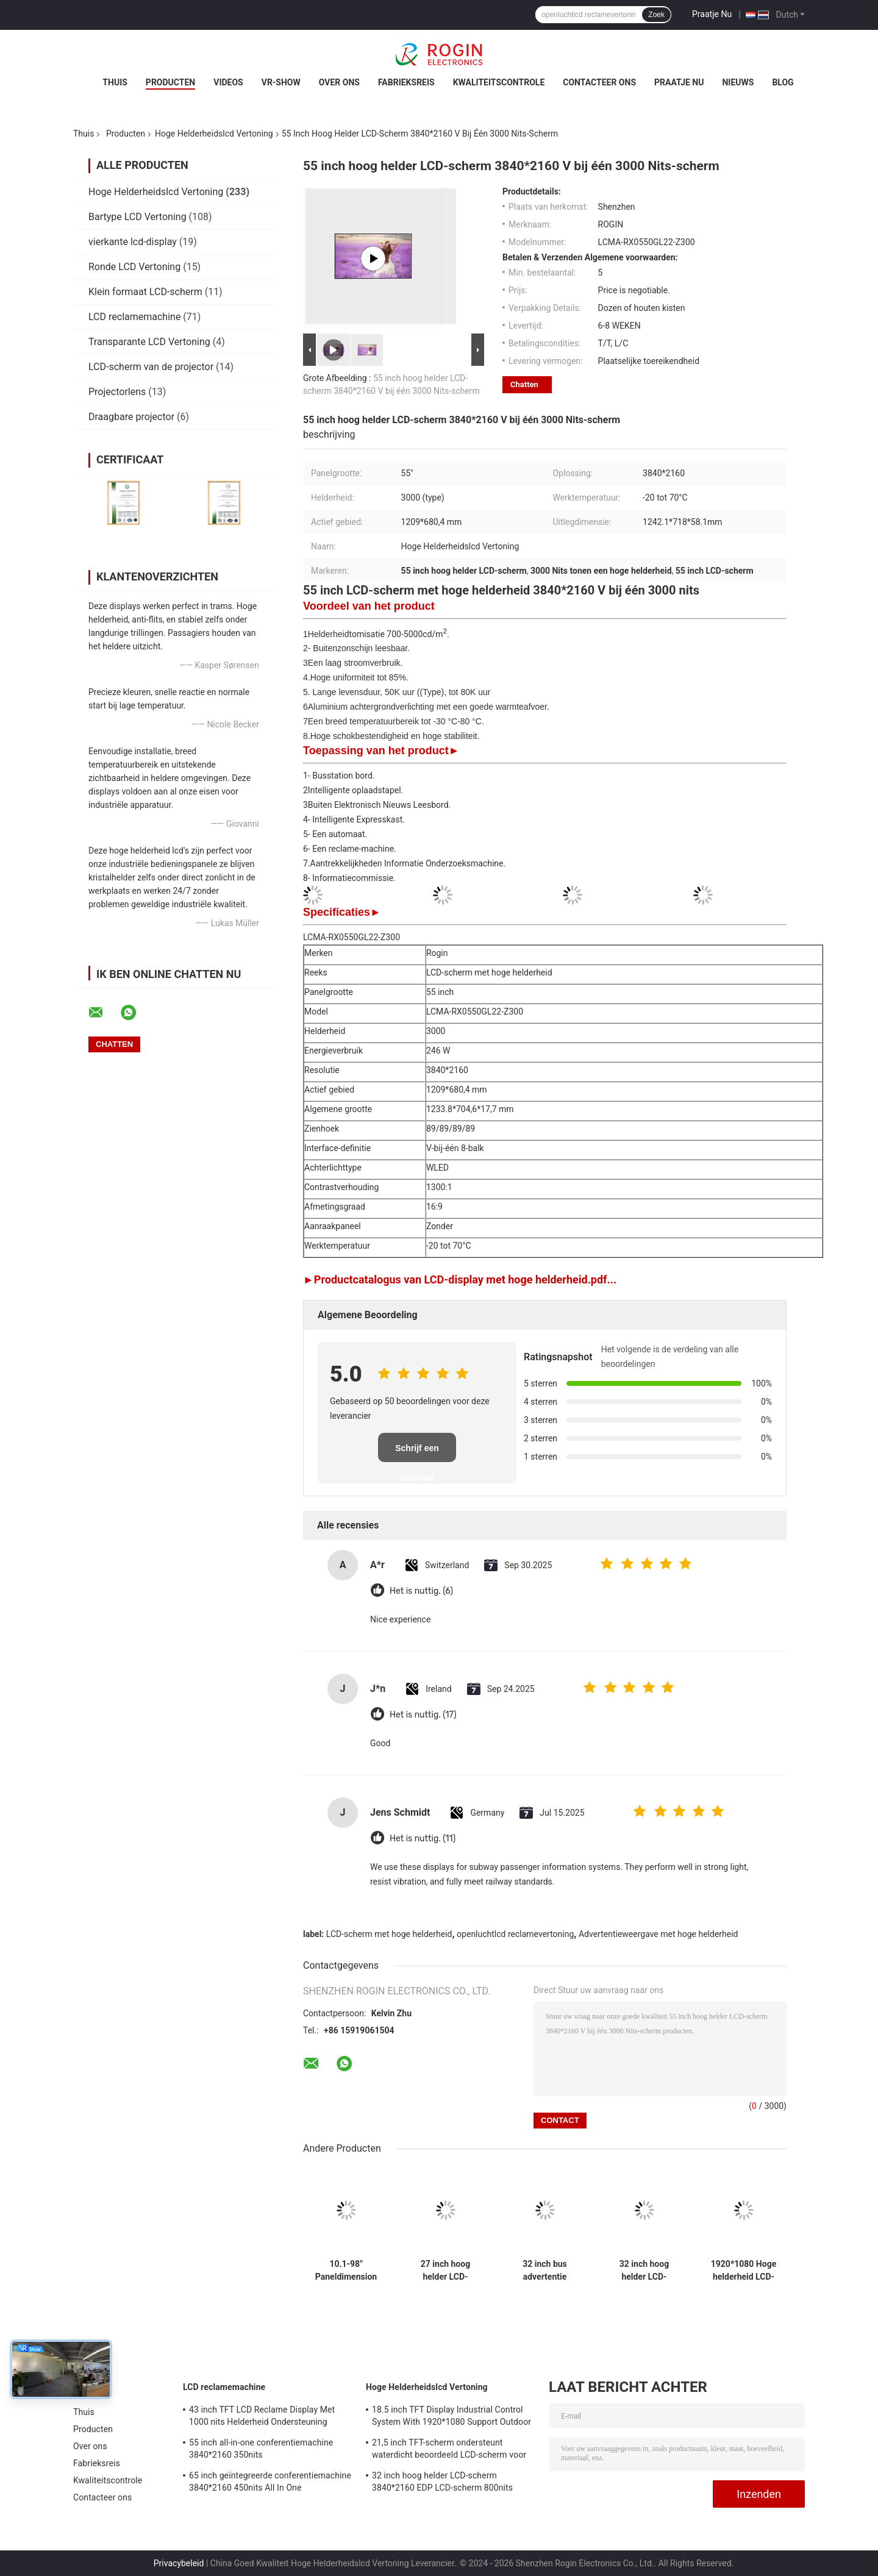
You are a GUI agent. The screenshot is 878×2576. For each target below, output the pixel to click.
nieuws (738, 82)
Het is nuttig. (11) (422, 1838)
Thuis (114, 82)
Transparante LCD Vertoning (149, 342)
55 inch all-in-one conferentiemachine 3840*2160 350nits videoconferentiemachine (261, 2450)
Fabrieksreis (406, 82)
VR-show (281, 82)
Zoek (656, 14)
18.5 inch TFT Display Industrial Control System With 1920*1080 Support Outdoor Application (451, 2417)
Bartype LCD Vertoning (137, 217)
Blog (782, 82)
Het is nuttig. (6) (421, 1591)
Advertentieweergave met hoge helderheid (658, 1934)
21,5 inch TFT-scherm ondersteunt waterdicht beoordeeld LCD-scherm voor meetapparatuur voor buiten (449, 2450)
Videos (228, 82)
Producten (170, 82)
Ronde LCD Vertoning (134, 267)
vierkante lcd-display (132, 242)
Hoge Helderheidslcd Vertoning (214, 133)
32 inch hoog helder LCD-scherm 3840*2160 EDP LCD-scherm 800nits (643, 2270)
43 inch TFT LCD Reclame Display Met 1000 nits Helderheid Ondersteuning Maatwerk (262, 2417)
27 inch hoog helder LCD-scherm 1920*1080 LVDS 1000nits (445, 2270)
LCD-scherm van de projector (150, 367)
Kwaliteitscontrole (499, 82)
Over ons (339, 82)
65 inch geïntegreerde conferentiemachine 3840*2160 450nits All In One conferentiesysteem (270, 2483)
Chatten (524, 384)
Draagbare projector (131, 417)
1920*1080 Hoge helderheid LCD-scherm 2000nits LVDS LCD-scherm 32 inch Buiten (743, 2270)
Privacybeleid (179, 2563)
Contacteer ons (599, 82)
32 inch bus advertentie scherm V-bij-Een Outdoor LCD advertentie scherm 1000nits (544, 2270)
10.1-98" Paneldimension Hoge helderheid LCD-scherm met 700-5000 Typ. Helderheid (346, 2270)
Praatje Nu (712, 14)
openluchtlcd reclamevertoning (515, 1934)
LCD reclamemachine (134, 317)
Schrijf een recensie (417, 1452)
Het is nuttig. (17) (423, 1715)
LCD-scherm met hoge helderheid (389, 1934)
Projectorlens (117, 392)
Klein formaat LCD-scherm (145, 292)
